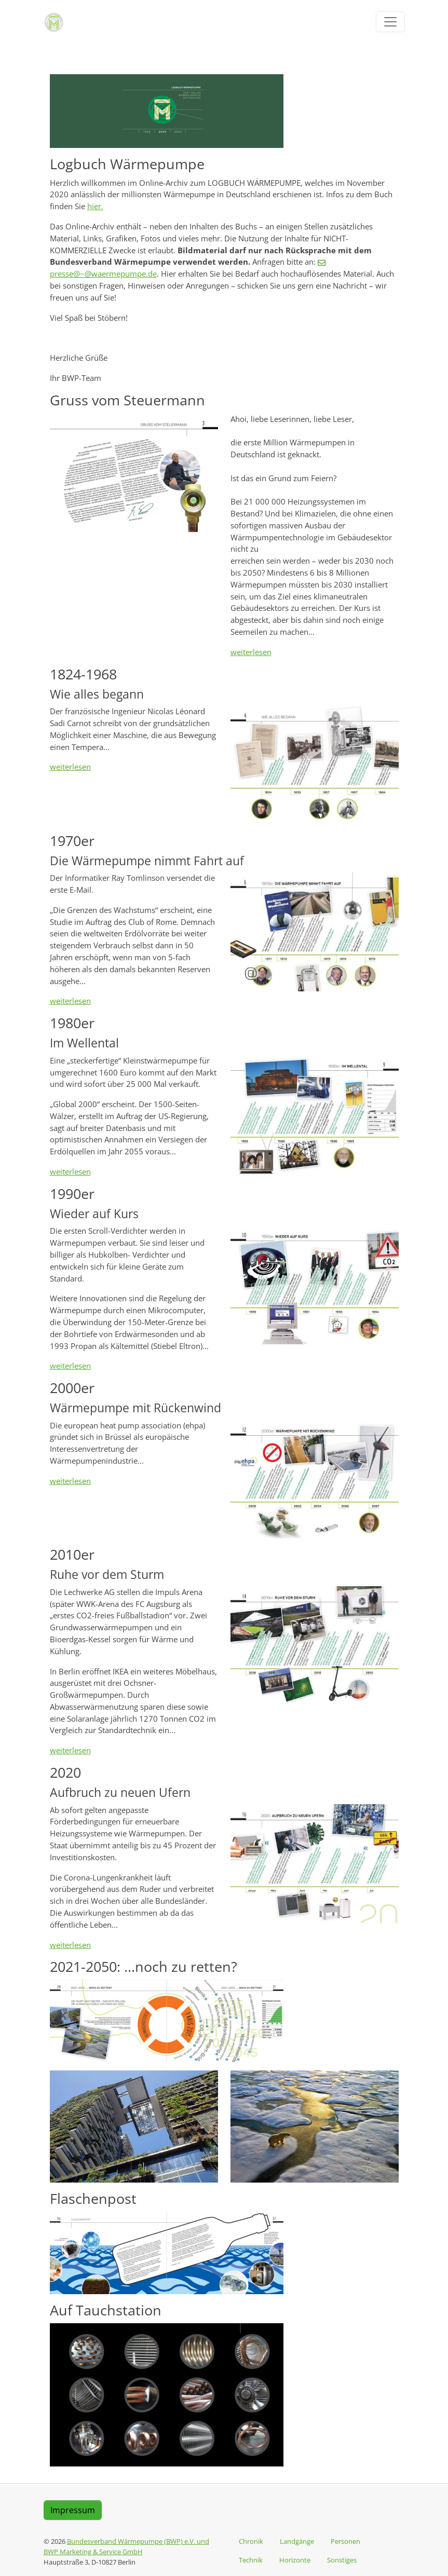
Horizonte (294, 2560)
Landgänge (297, 2541)
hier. (95, 206)
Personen (345, 2541)
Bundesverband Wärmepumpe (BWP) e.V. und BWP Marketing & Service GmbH (126, 2546)
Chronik (251, 2541)
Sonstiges (342, 2560)
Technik (251, 2560)
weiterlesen (250, 652)
